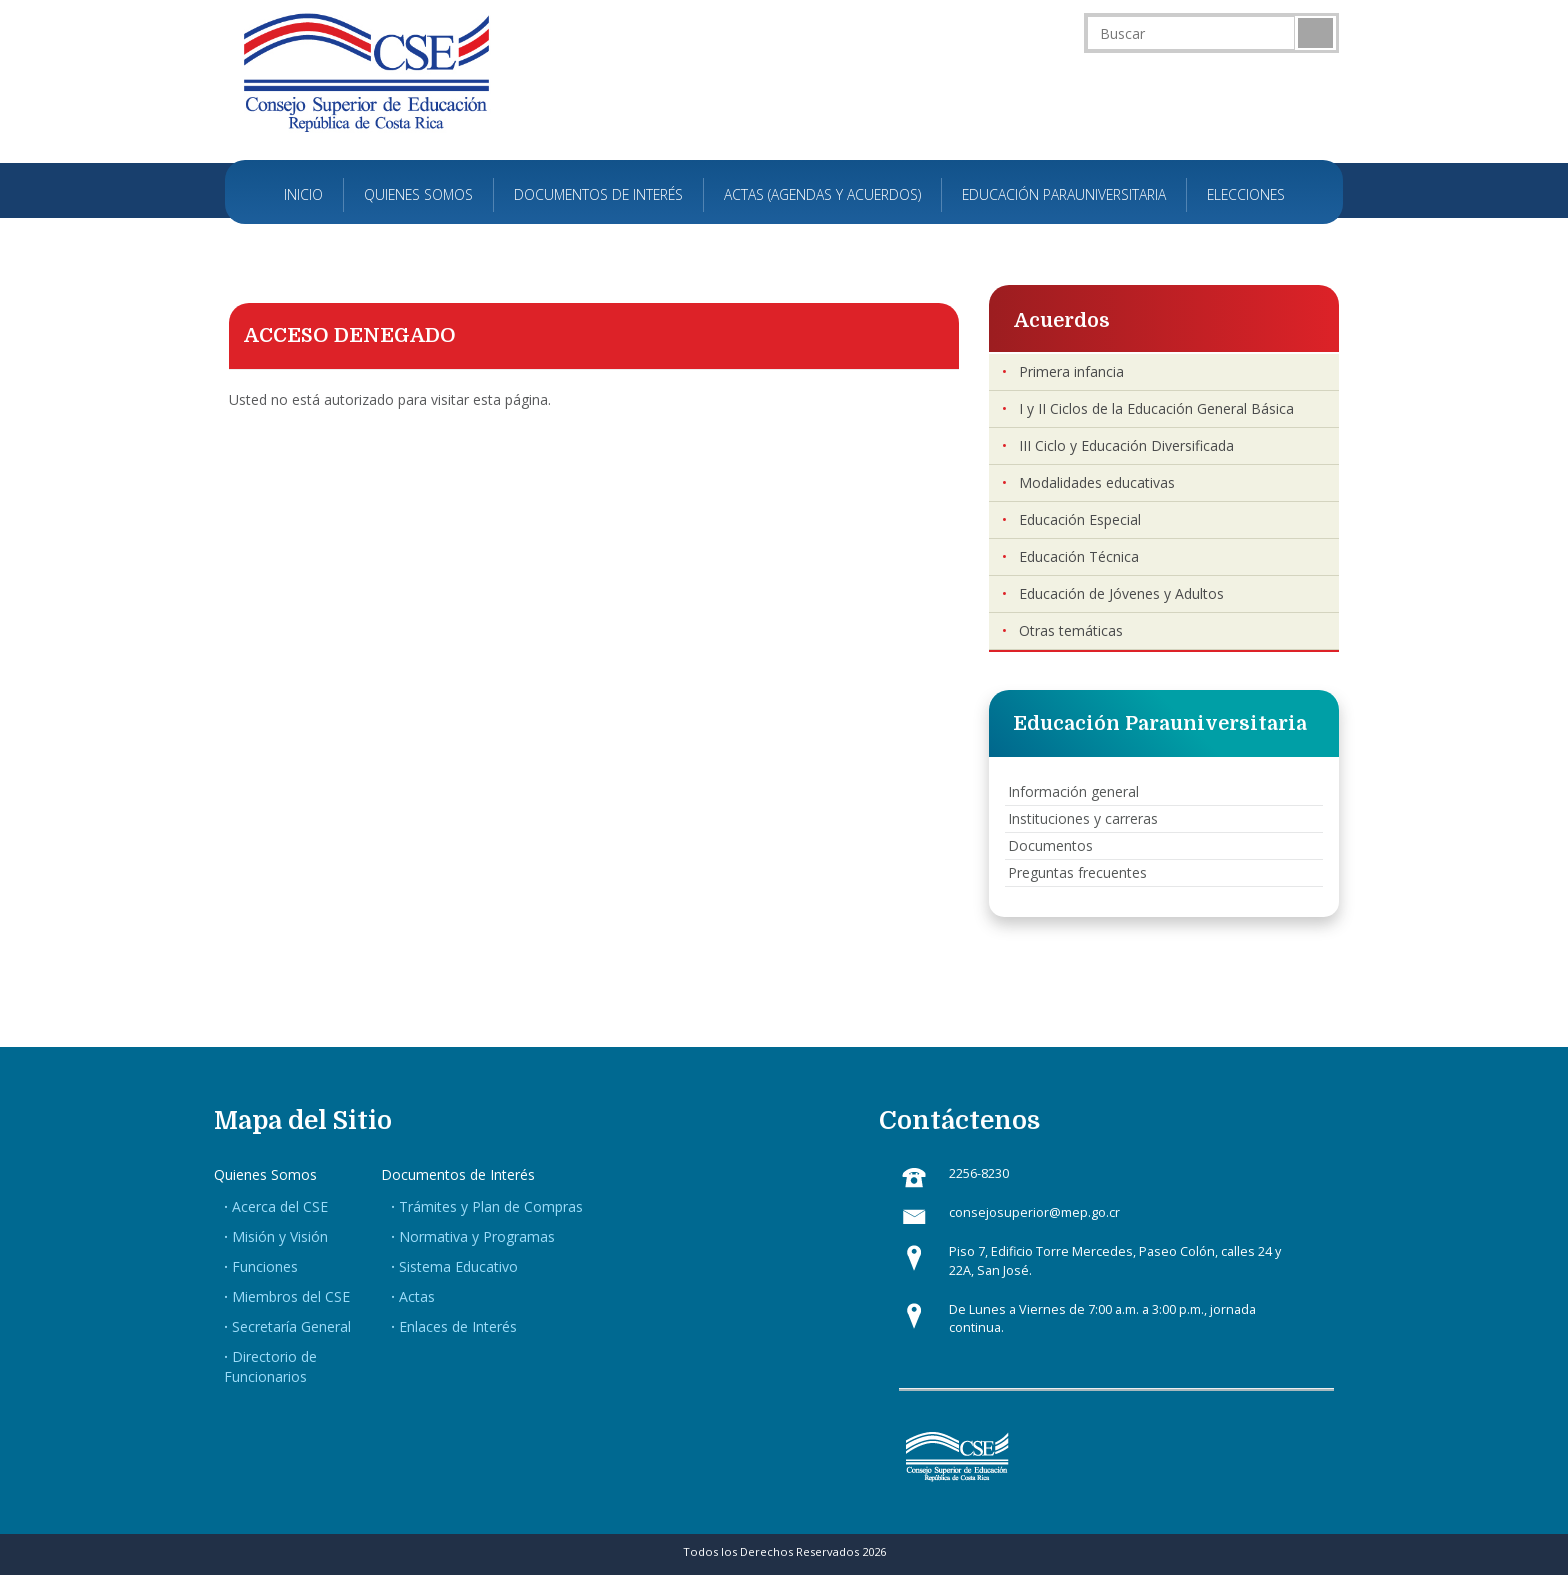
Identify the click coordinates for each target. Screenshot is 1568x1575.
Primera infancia (1071, 371)
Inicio (303, 194)
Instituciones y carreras (1083, 818)
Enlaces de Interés (458, 1326)
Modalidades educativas (1097, 482)
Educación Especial (1080, 519)
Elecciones (1246, 194)
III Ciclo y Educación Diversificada (1126, 445)
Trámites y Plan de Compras (491, 1206)
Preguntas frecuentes (1077, 872)
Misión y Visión (280, 1236)
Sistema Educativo (458, 1266)
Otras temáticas (1071, 630)
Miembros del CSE (291, 1296)
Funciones (265, 1266)
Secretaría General (291, 1326)
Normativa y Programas (477, 1236)
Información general (1073, 791)
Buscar (1315, 33)
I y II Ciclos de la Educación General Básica (1156, 408)
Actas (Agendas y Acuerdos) (822, 194)
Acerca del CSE (280, 1206)
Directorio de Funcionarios (270, 1366)
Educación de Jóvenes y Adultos (1121, 593)
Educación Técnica (1079, 556)
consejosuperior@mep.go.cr (1034, 1212)
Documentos (1050, 845)
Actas (417, 1296)
